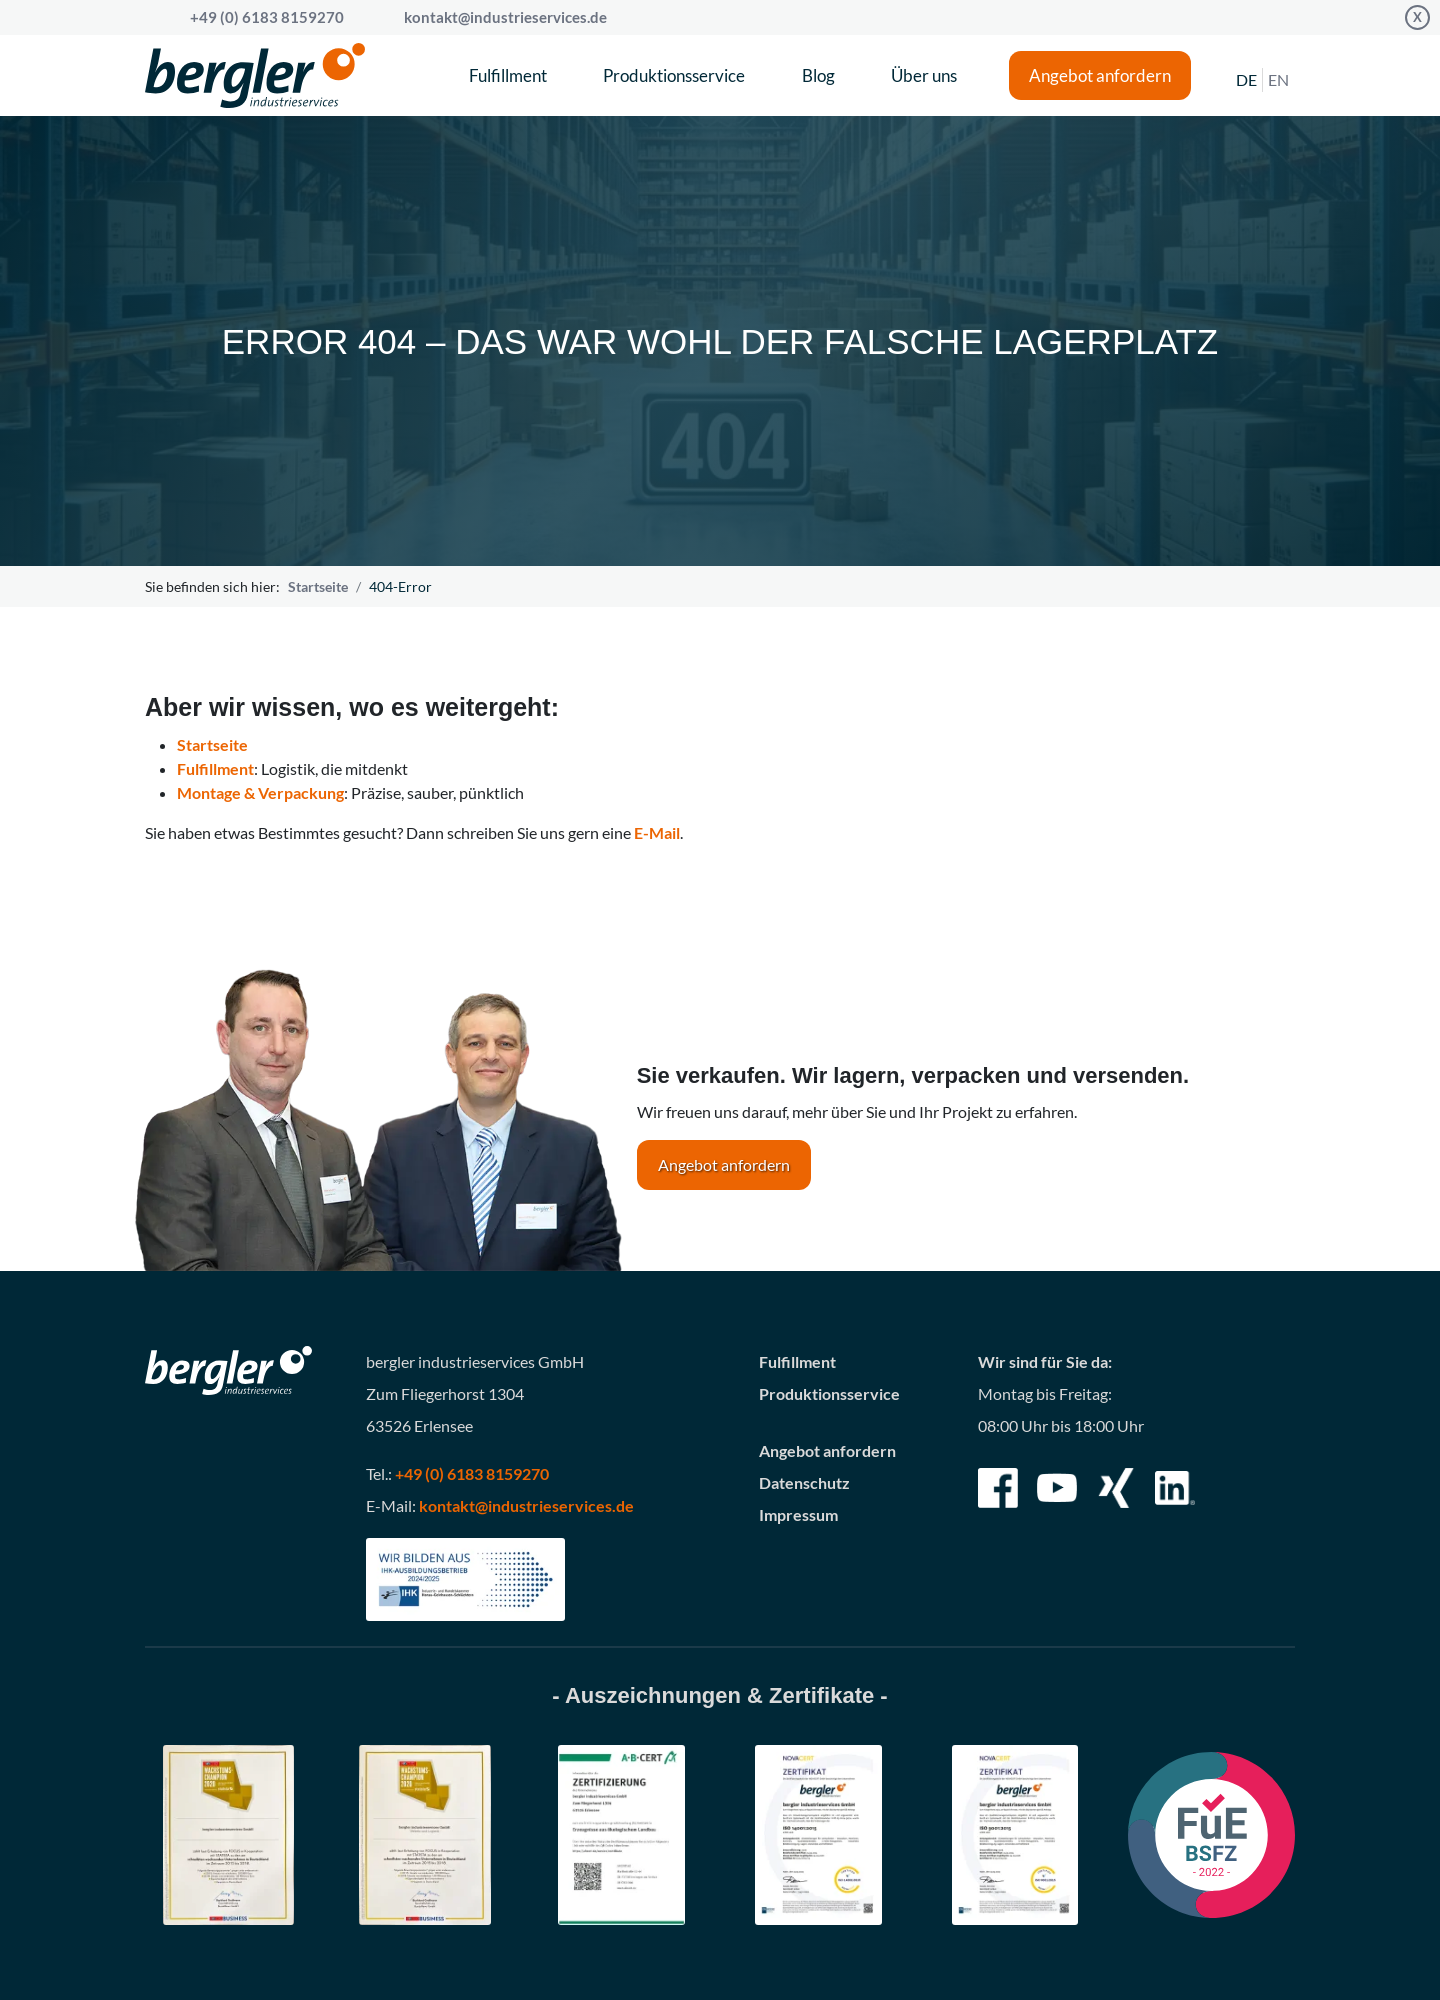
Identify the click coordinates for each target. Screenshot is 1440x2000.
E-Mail (657, 832)
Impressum (798, 1514)
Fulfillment (508, 75)
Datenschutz (804, 1482)
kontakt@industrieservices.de (505, 17)
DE (1246, 79)
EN (1278, 79)
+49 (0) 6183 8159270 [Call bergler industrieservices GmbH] (267, 17)
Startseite (318, 586)
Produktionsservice (674, 75)
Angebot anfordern (1100, 75)
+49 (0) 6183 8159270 (472, 1473)
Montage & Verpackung (260, 792)
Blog (818, 75)
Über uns (924, 75)
